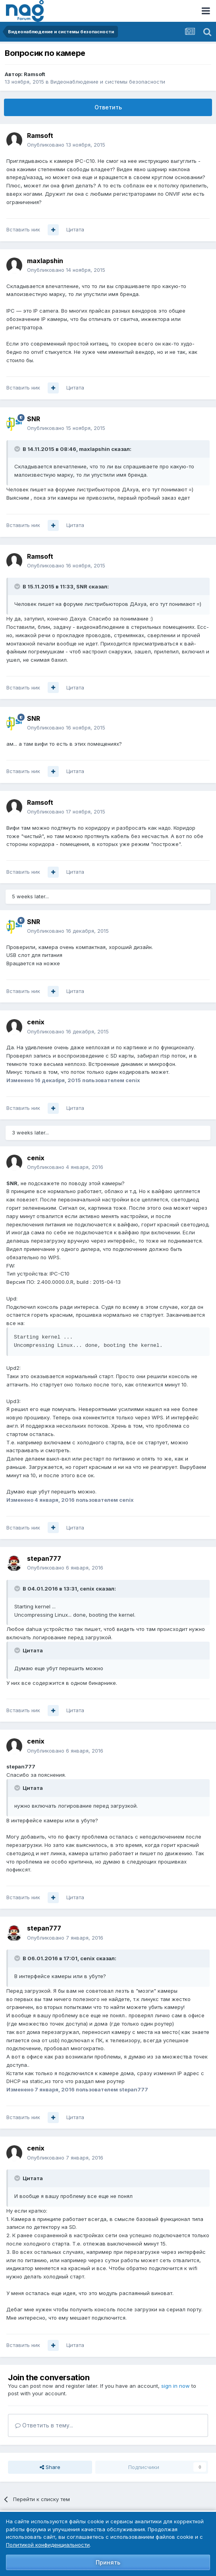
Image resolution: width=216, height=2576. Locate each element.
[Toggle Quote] (17, 449)
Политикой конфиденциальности (48, 2545)
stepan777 (44, 1558)
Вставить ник (23, 229)
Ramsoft (34, 74)
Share (50, 2467)
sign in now (175, 2386)
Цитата (75, 229)
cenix (35, 1022)
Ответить (108, 107)
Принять (108, 2562)
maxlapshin (45, 261)
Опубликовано (66, 144)
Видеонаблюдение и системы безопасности (107, 81)
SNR (33, 419)
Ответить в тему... (44, 2425)
